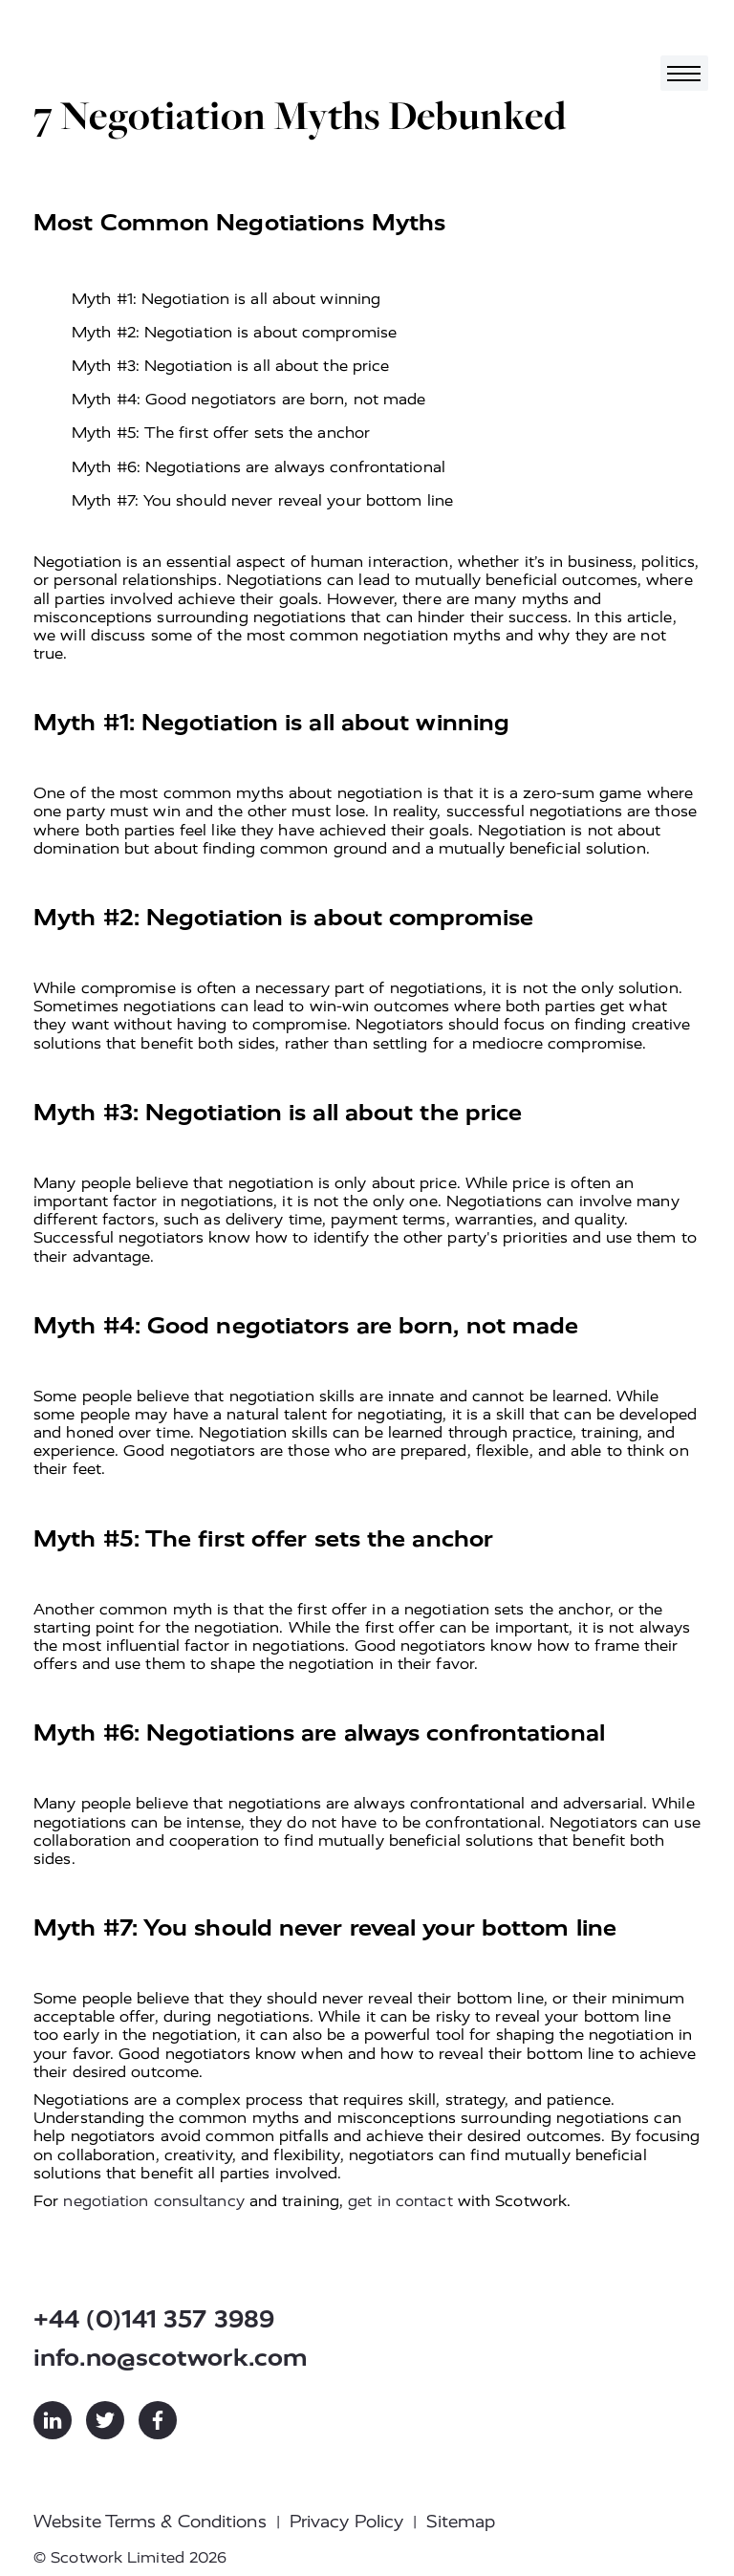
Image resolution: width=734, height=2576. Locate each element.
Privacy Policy (346, 2521)
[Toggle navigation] (684, 73)
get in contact (400, 2201)
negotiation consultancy (153, 2201)
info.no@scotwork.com (170, 2357)
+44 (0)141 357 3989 (153, 2319)
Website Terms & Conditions (150, 2521)
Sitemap (460, 2521)
